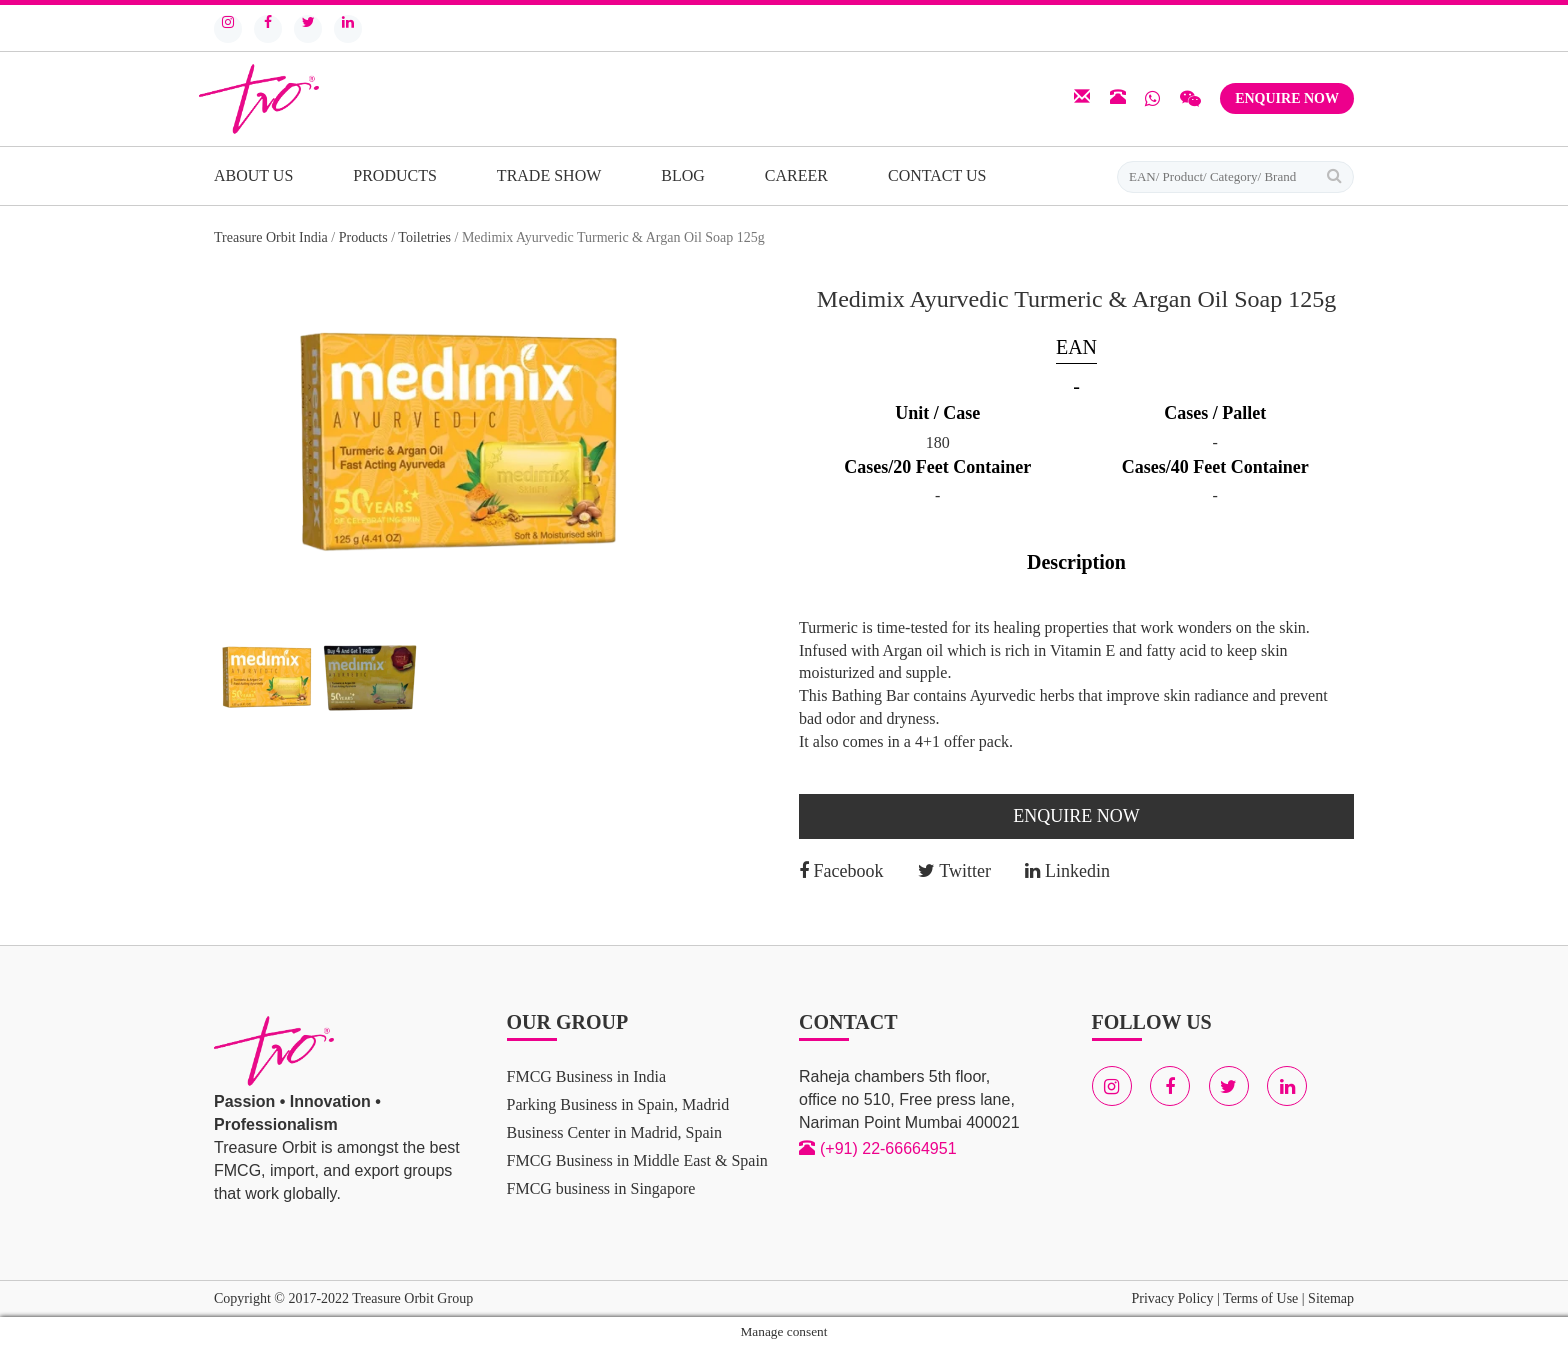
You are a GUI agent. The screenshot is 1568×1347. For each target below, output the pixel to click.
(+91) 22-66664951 (888, 1148)
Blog (683, 175)
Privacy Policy (1172, 1298)
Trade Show (549, 175)
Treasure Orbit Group (412, 1298)
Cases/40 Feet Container (1215, 467)
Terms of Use (1260, 1298)
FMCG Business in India (587, 1076)
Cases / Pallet (1215, 413)
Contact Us (937, 175)
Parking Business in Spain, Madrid (618, 1104)
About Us (253, 175)
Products (395, 175)
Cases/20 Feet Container (937, 467)
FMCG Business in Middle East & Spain (637, 1160)
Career (796, 175)
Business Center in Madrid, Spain (615, 1132)
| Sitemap (1326, 1298)
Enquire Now (1287, 98)
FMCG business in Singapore (601, 1188)
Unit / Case (937, 413)
